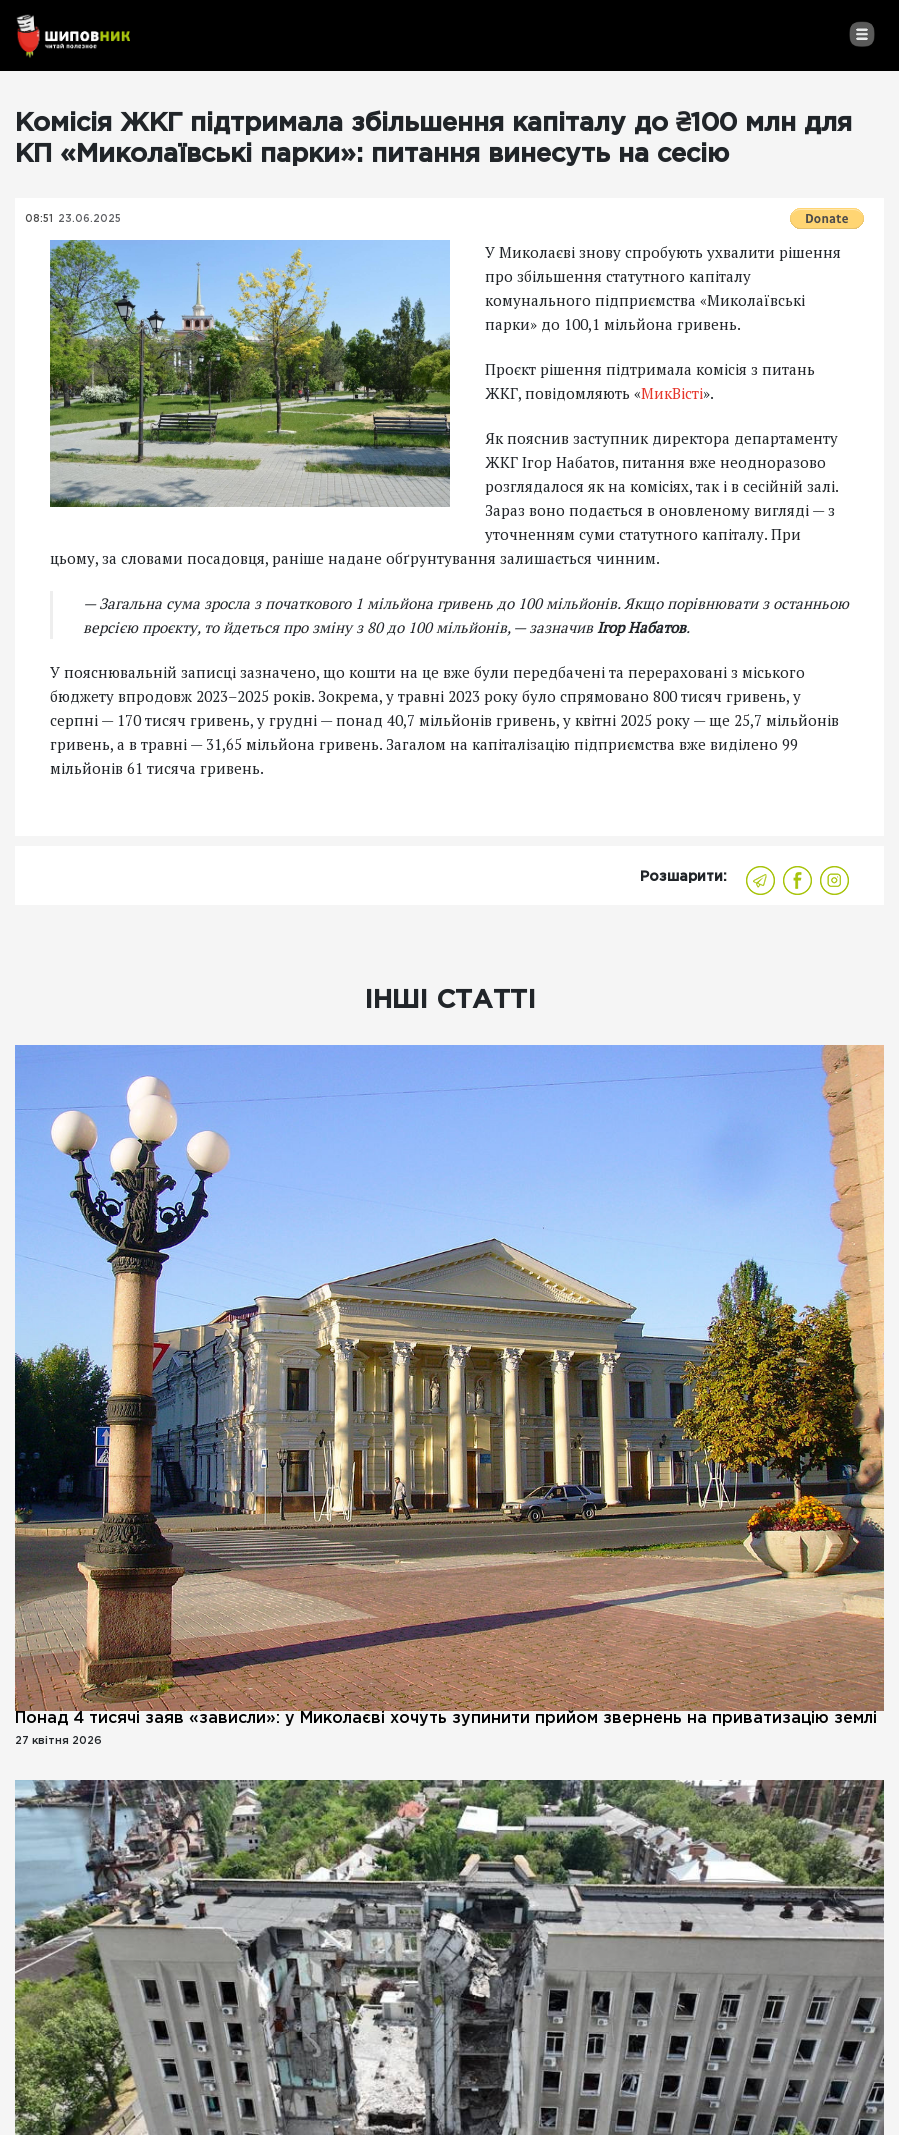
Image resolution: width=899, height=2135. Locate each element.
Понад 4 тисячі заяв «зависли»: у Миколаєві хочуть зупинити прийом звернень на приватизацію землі (446, 1718)
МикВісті (672, 393)
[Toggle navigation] (861, 34)
